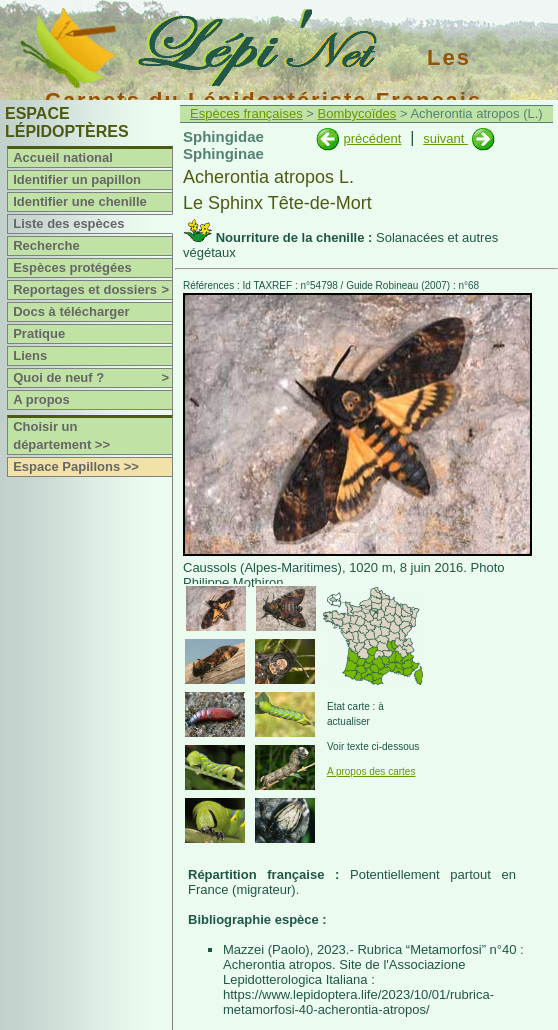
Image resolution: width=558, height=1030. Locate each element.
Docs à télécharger (71, 311)
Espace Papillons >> (76, 466)
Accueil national (63, 157)
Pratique (39, 333)
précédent (372, 138)
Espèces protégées (72, 267)
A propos (41, 399)
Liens (30, 355)
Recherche (46, 245)
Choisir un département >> (61, 435)
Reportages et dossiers (92, 290)
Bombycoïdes (357, 113)
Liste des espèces (68, 223)
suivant (445, 138)
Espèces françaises (246, 113)
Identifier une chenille (80, 201)
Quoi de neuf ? (92, 378)
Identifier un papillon (77, 179)
